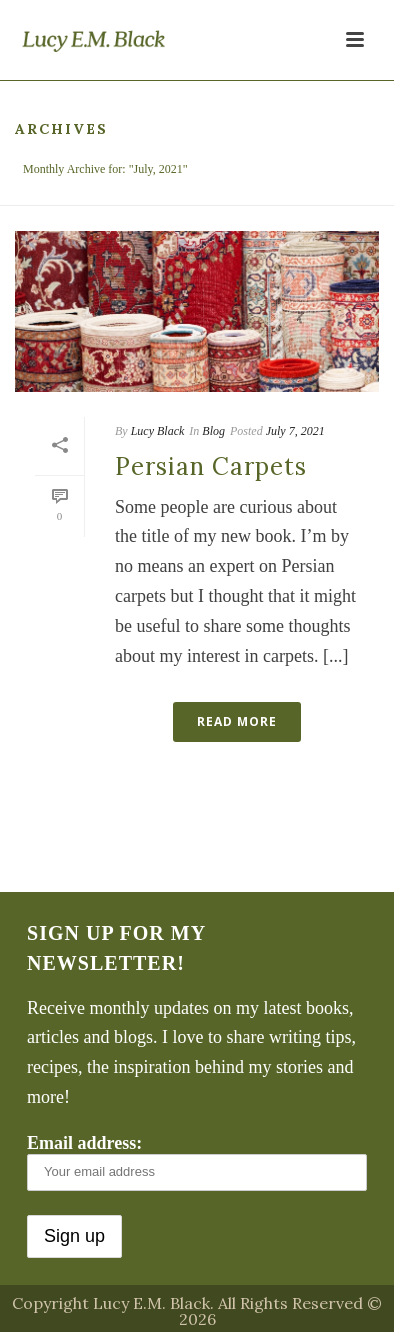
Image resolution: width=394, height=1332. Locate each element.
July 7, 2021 (295, 431)
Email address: (197, 1162)
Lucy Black (158, 431)
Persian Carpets (211, 466)
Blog (213, 431)
